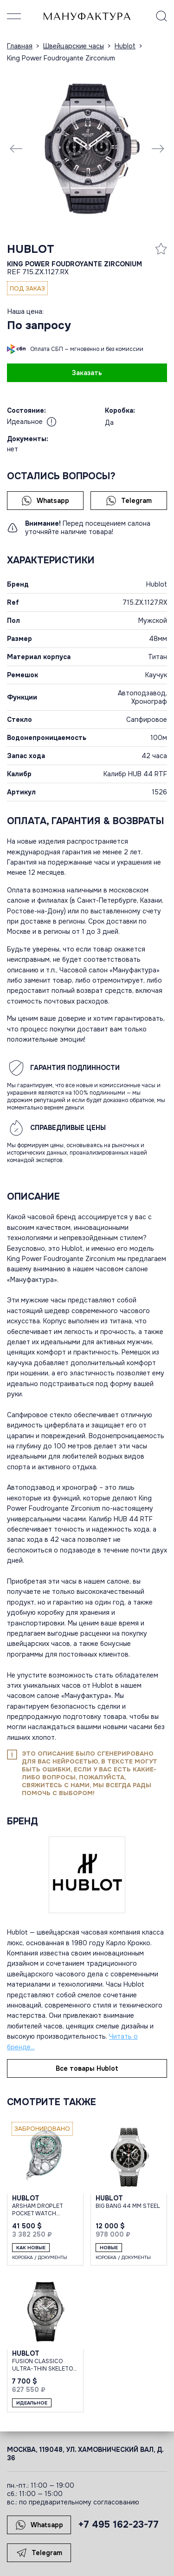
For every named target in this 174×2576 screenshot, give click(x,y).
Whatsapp (45, 500)
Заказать (87, 373)
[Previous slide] (16, 148)
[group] (87, 148)
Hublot (30, 249)
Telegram (129, 500)
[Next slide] (157, 148)
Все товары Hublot (87, 2068)
